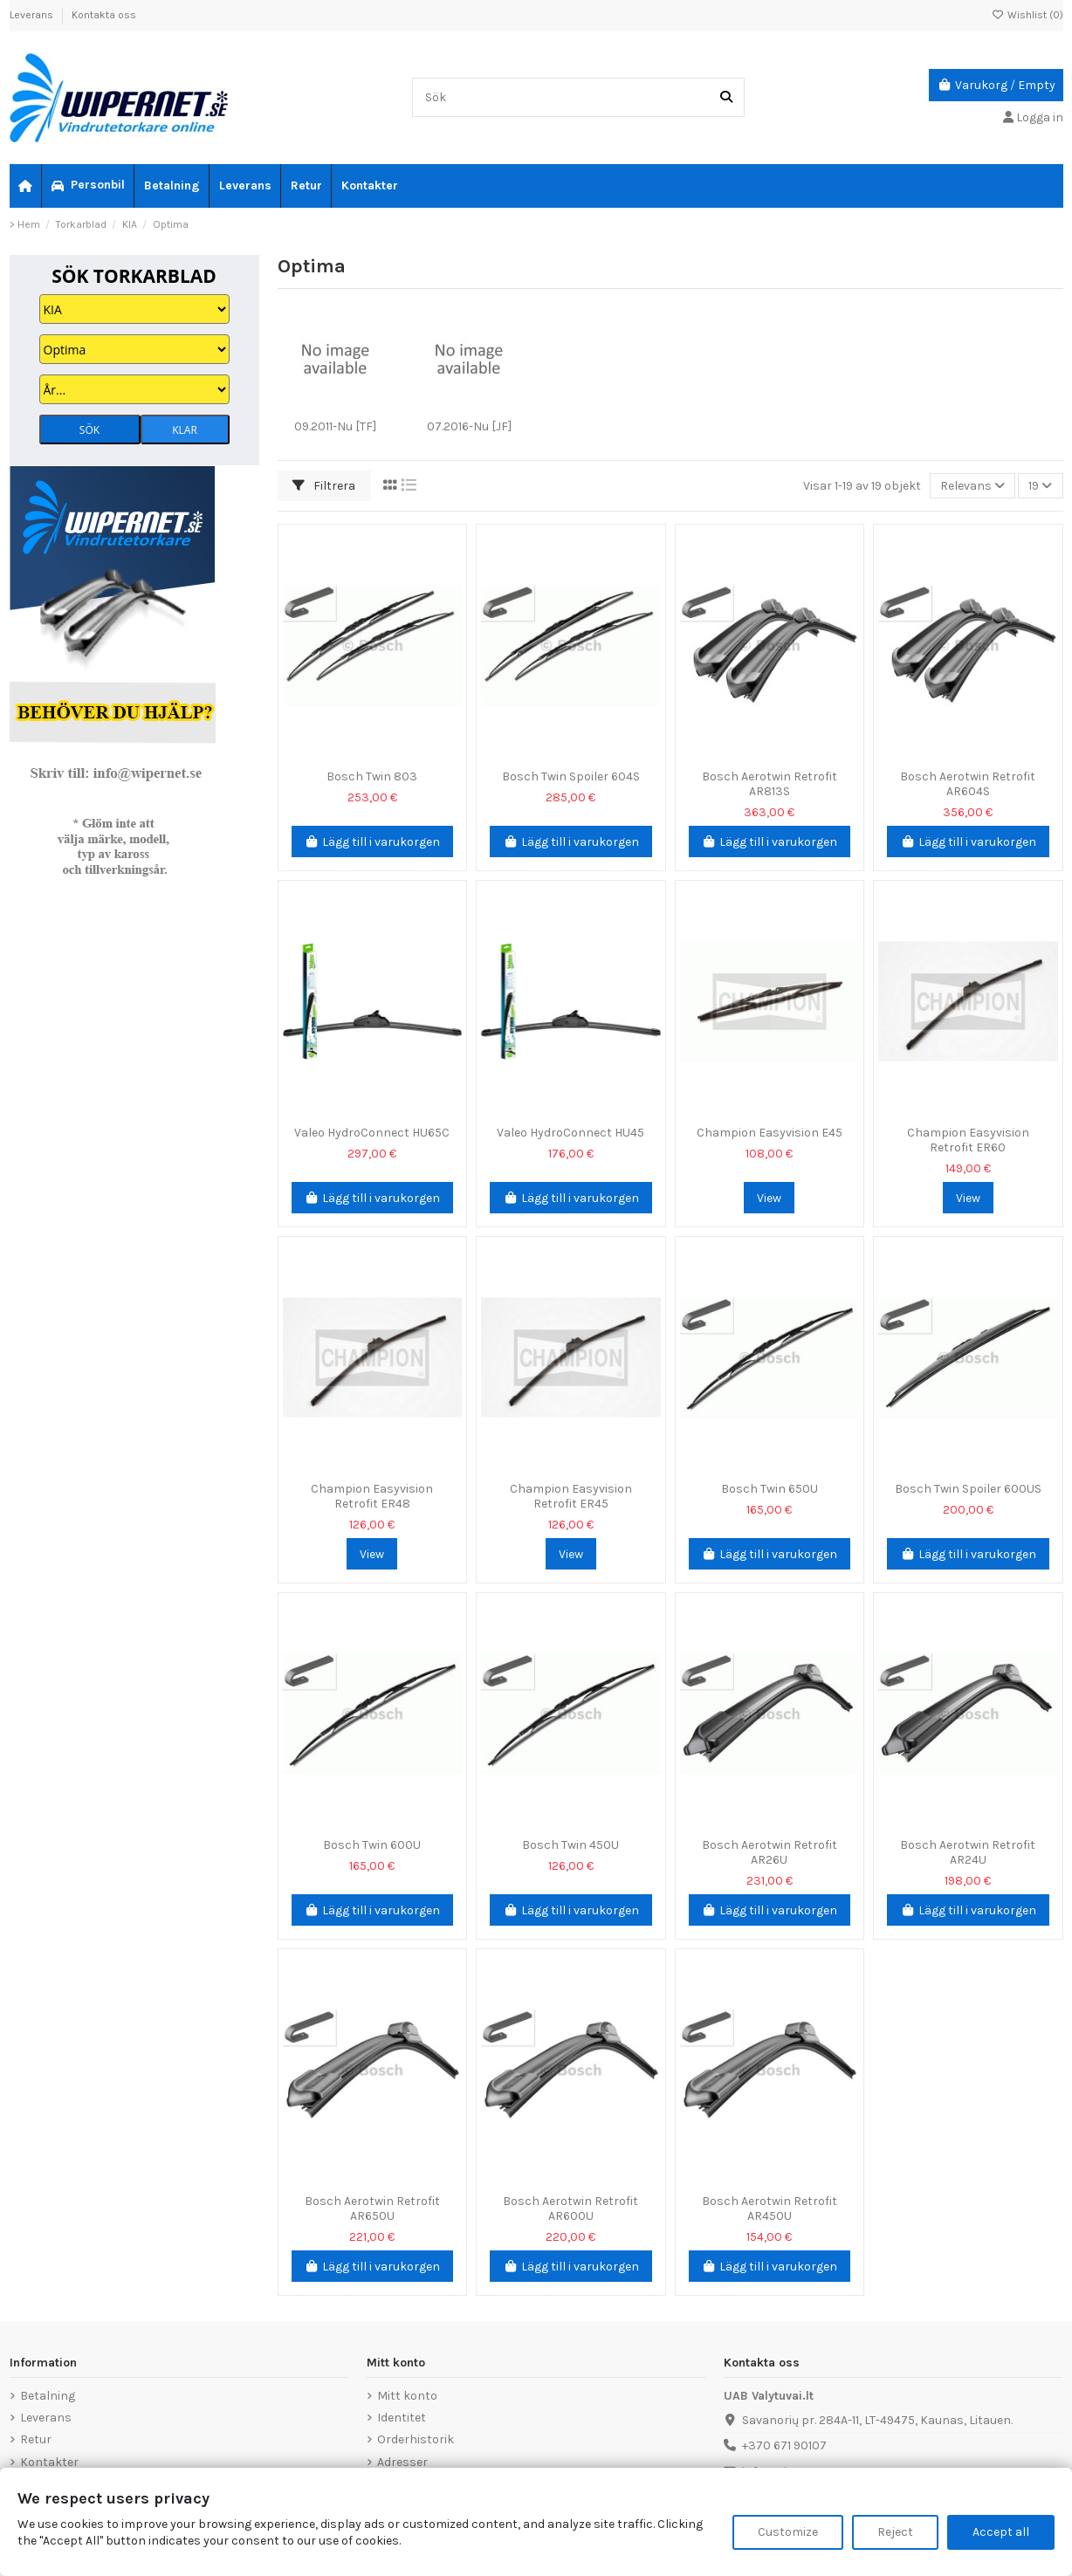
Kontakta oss (104, 15)
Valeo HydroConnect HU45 (570, 1132)
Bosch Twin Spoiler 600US (968, 1488)
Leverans (33, 15)
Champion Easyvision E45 (769, 1132)
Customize (788, 2531)
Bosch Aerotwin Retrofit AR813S (769, 784)
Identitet (401, 2417)
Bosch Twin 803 (371, 776)
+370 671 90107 (784, 2445)
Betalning (47, 2395)
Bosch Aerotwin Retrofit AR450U (769, 2208)
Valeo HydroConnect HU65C (372, 1132)
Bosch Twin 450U (570, 1845)
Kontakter (49, 2462)
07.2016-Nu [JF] (469, 426)
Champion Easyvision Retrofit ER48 (372, 1496)
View (769, 1198)
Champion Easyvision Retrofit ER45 (571, 1496)
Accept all (1000, 2531)
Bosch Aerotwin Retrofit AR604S (967, 784)
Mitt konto (407, 2395)
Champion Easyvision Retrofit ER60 (968, 1140)
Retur (36, 2439)
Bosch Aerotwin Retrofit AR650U (372, 2208)
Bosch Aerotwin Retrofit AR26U (769, 1852)
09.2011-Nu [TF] (335, 426)
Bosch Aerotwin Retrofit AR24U (967, 1852)
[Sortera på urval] (972, 485)
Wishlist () (1027, 15)
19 (1040, 485)
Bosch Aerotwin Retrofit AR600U (570, 2208)
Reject (895, 2531)
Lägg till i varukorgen (373, 842)
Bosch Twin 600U (372, 1845)
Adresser (402, 2462)
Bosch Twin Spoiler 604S (571, 776)
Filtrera (323, 485)
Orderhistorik (415, 2439)
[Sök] (726, 97)
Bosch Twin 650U (769, 1488)
